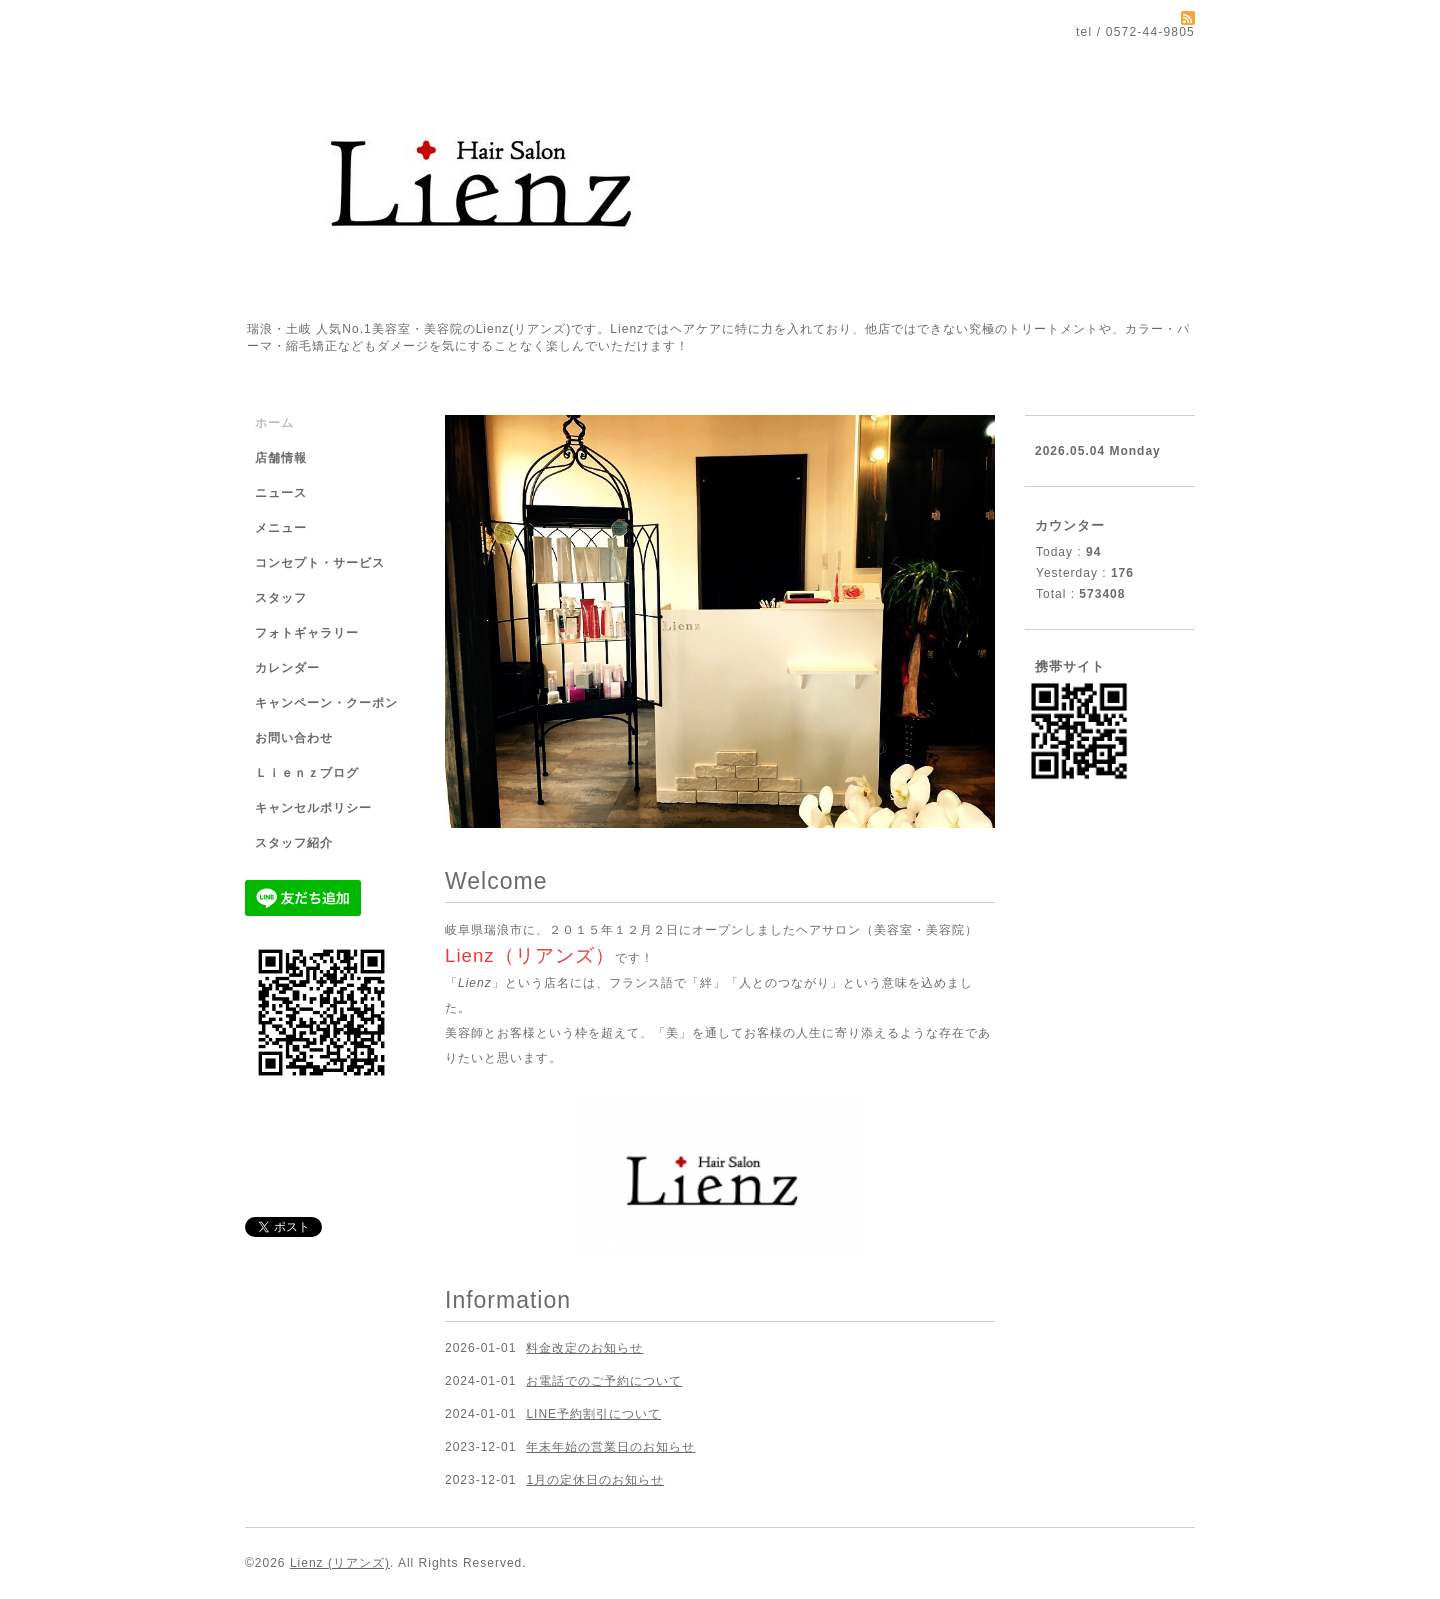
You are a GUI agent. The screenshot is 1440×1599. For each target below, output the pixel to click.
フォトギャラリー (307, 633)
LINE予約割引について (593, 1414)
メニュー (281, 528)
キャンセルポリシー (313, 808)
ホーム (274, 423)
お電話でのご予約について (604, 1381)
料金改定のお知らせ (584, 1348)
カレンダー (287, 668)
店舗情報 (281, 458)
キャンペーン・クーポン (326, 703)
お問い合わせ (294, 738)
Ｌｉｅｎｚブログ (307, 773)
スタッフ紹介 (294, 843)
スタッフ (281, 598)
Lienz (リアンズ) (340, 1563)
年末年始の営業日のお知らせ (610, 1447)
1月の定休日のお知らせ (595, 1480)
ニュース (281, 493)
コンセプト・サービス (320, 563)
